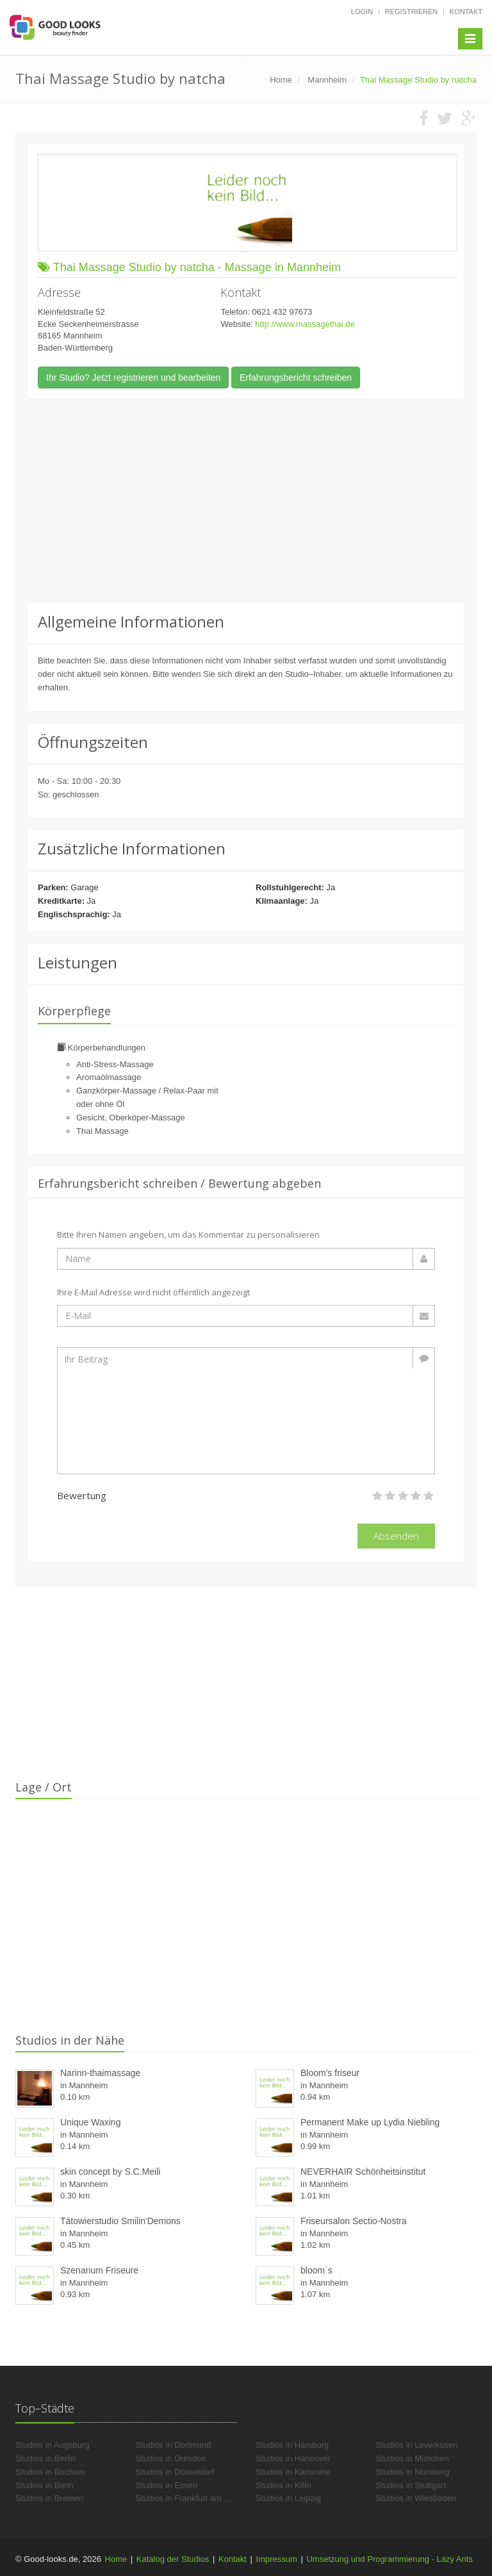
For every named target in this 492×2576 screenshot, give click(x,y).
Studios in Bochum (50, 2472)
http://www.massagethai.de (304, 324)
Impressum (276, 2559)
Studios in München (412, 2458)
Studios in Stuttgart (411, 2485)
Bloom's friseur (329, 2073)
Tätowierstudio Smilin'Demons (120, 2221)
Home (116, 2559)
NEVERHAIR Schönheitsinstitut (362, 2171)
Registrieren (411, 11)
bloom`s (316, 2270)
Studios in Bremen (49, 2498)
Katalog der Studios (172, 2559)
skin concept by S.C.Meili (110, 2171)
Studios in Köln (283, 2485)
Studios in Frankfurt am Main (189, 2498)
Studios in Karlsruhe (293, 2472)
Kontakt (466, 11)
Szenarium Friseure (99, 2270)
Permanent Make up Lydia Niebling (369, 2122)
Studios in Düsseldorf (175, 2472)
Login (362, 11)
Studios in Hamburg (292, 2445)
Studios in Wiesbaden (416, 2498)
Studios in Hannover (293, 2458)
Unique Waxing (90, 2122)
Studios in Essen (167, 2485)
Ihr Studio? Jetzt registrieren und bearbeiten (133, 377)
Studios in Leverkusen (417, 2445)
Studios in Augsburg (52, 2445)
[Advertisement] (246, 500)
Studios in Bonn (44, 2485)
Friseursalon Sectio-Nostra (353, 2221)
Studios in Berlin (45, 2458)
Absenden (396, 1535)
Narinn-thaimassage (100, 2073)
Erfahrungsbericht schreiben (296, 377)
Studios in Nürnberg (413, 2472)
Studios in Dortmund (173, 2445)
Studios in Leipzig (288, 2498)
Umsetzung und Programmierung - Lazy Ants (389, 2559)
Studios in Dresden (171, 2458)
